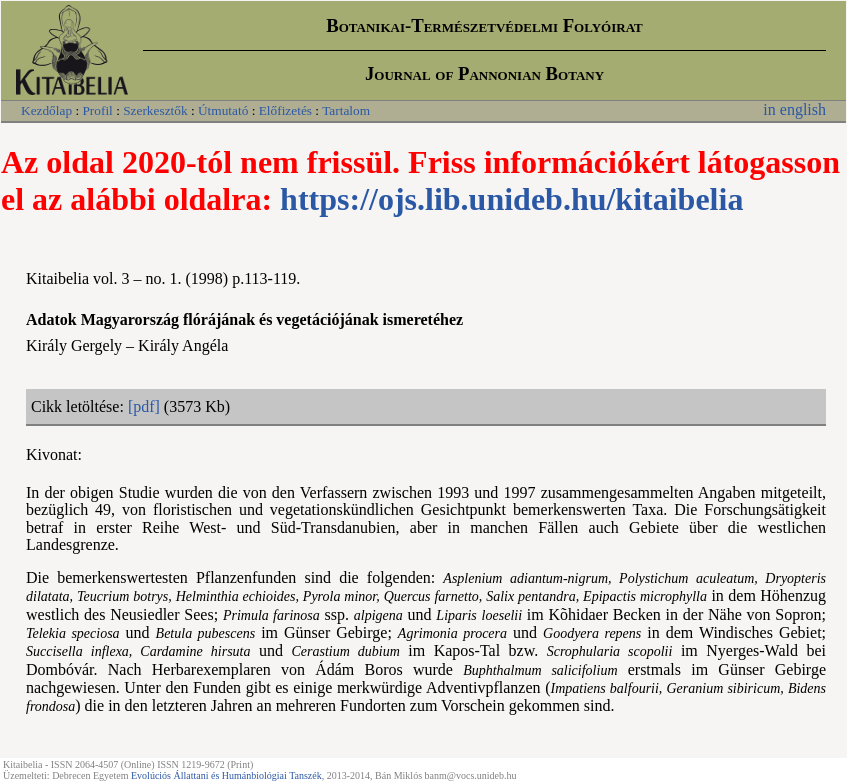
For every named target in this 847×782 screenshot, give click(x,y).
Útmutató (223, 110)
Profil (97, 110)
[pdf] (144, 406)
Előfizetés (285, 110)
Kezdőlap (46, 110)
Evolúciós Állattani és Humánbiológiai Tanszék (226, 775)
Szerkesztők (155, 110)
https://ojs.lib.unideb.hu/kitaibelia (511, 199)
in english (794, 109)
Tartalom (346, 110)
